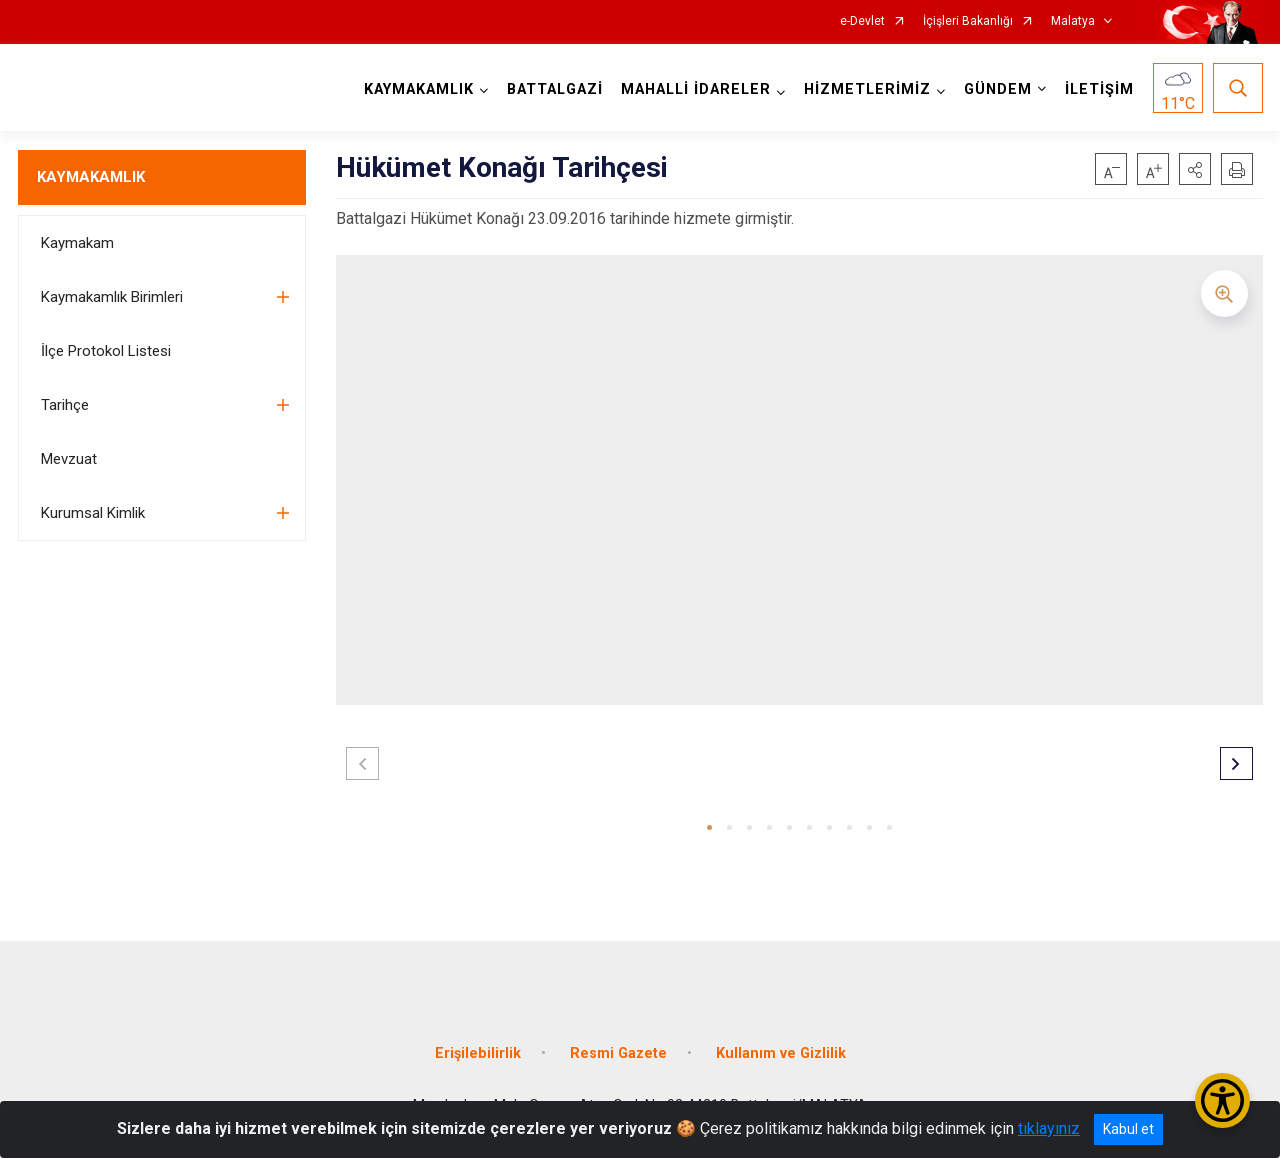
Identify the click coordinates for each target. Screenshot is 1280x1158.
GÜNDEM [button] (998, 89)
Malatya (1073, 21)
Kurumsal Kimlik (93, 513)
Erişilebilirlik (478, 1053)
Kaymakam (77, 243)
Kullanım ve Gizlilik (781, 1053)
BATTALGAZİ (555, 89)
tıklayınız (1049, 1128)
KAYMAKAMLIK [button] (419, 89)
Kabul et (1128, 1129)
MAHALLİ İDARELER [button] (696, 89)
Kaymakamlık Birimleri (112, 297)
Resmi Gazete (618, 1053)
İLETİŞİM (1099, 89)
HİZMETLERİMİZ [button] (867, 89)
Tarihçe (65, 405)
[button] (1195, 169)
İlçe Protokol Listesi (106, 351)
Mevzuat (69, 459)
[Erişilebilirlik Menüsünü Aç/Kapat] (1222, 1100)
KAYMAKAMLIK (91, 177)
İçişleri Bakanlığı (968, 21)
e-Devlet (862, 21)
